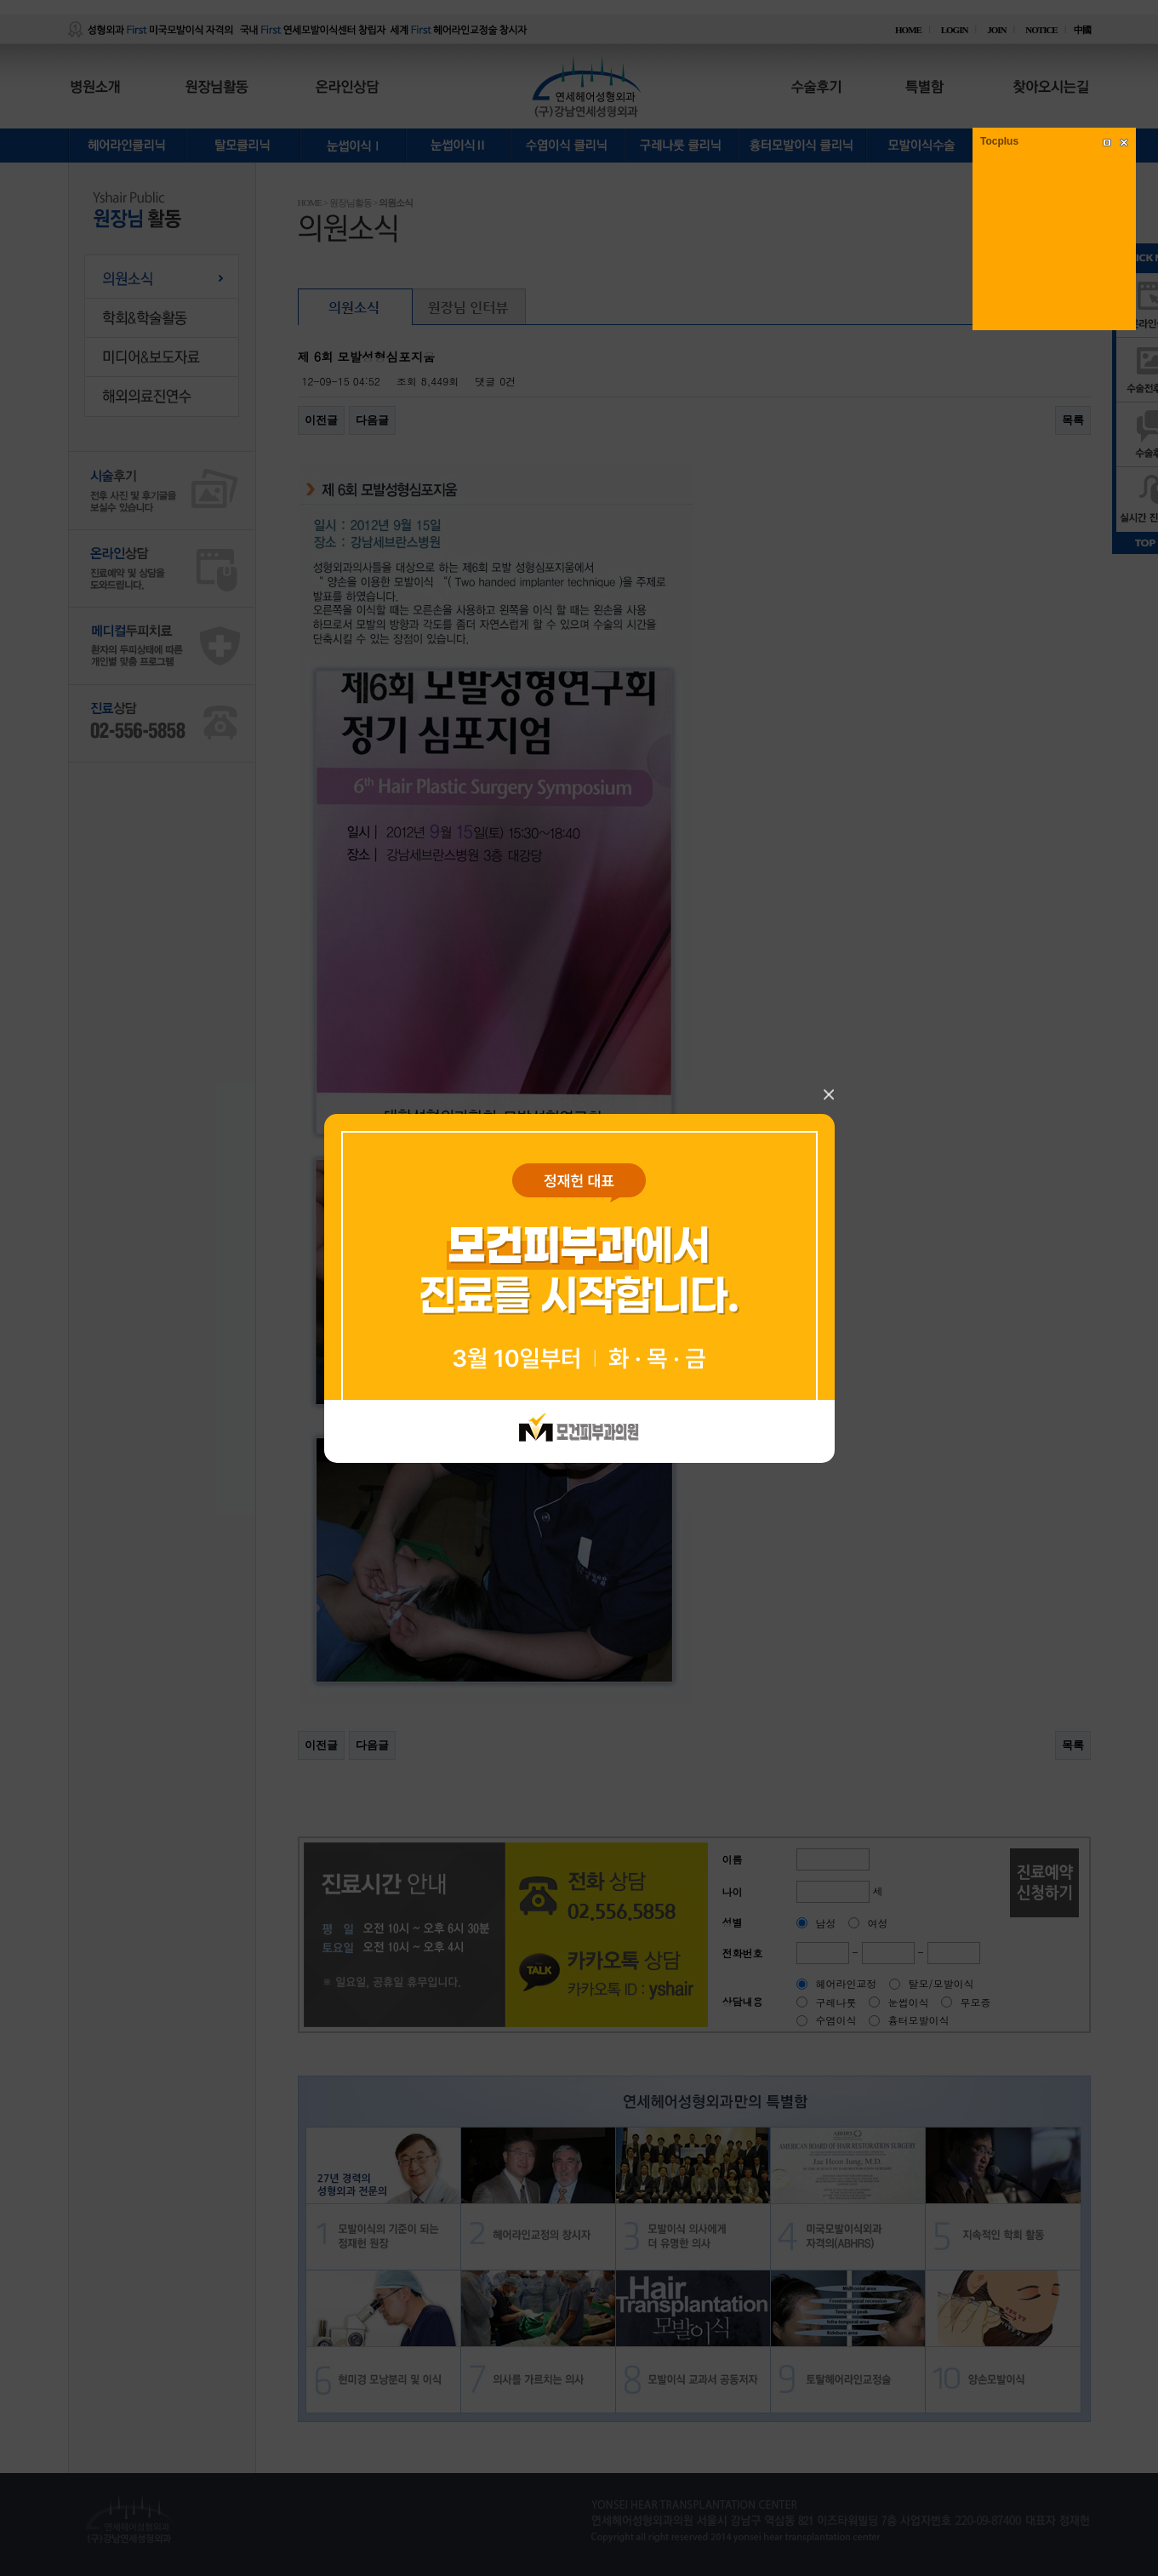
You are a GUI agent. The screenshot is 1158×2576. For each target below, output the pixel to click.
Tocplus (999, 141)
